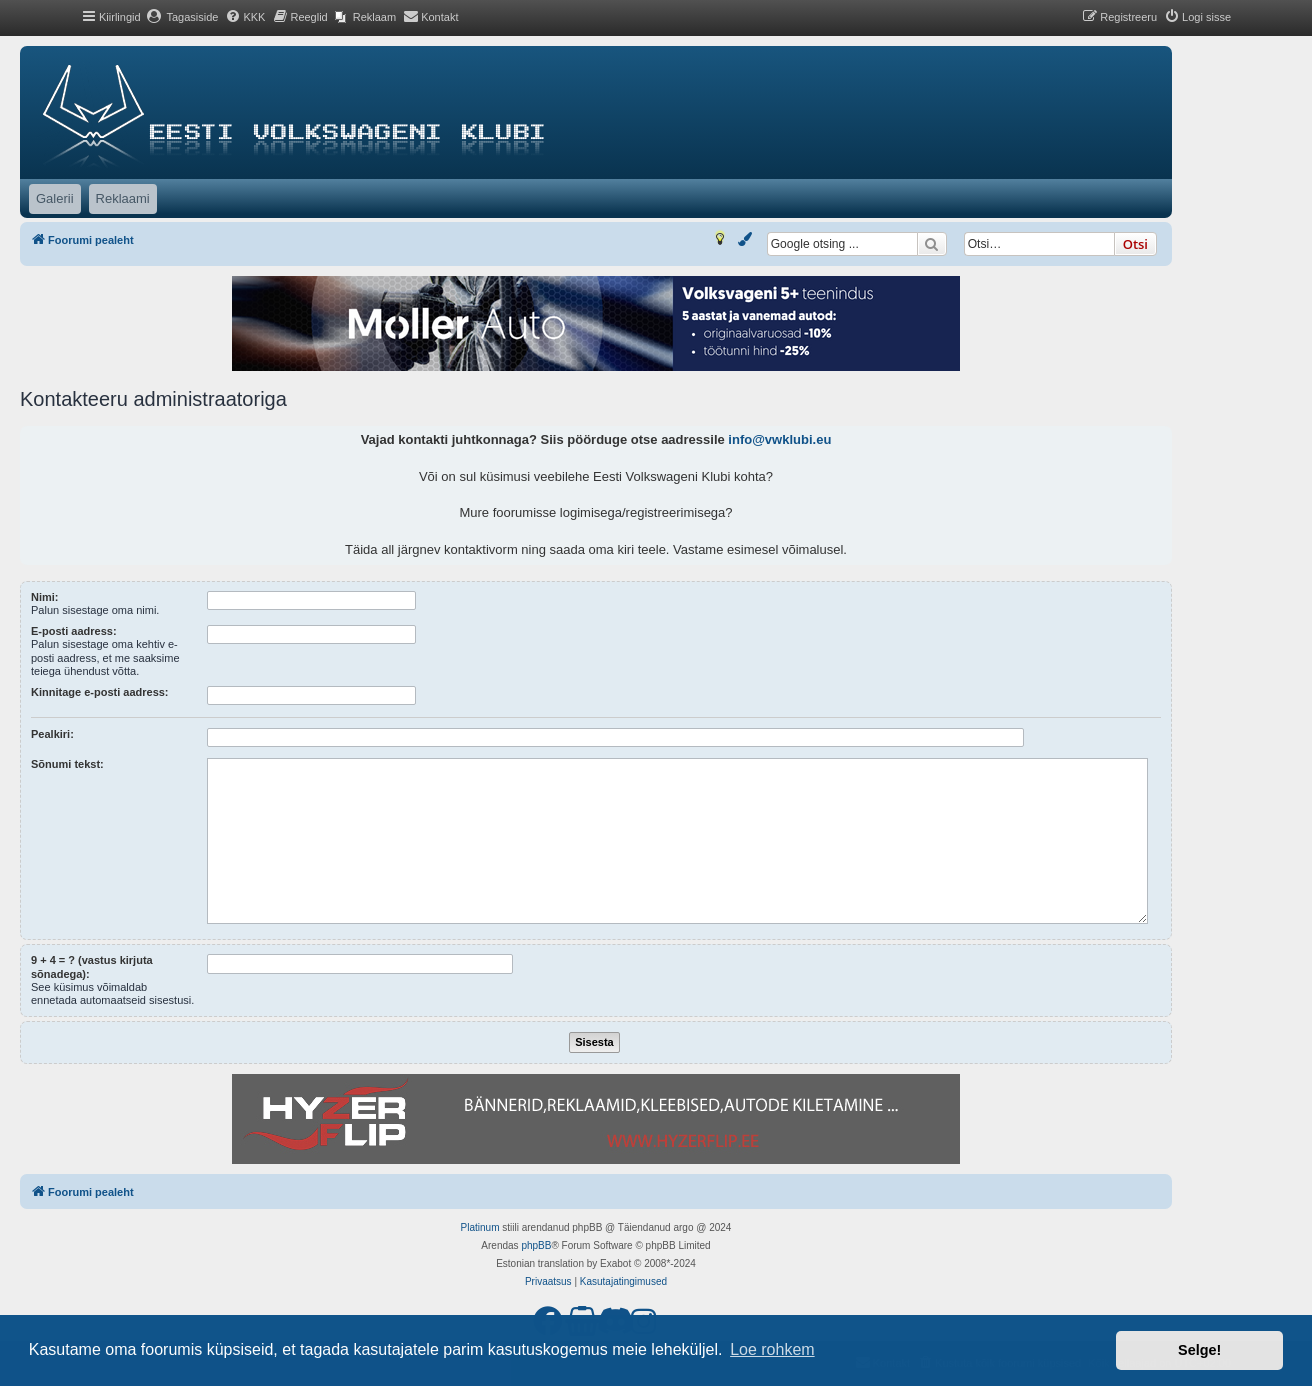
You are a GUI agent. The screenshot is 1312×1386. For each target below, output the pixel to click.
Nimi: (45, 597)
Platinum (480, 1227)
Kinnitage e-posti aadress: (100, 692)
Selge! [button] (1199, 1350)
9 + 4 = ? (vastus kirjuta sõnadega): (92, 966)
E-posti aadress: (74, 631)
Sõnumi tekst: (67, 764)
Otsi (1135, 244)
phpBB (536, 1245)
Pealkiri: (52, 734)
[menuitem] (182, 17)
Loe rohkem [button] (772, 1349)
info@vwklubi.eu (779, 439)
